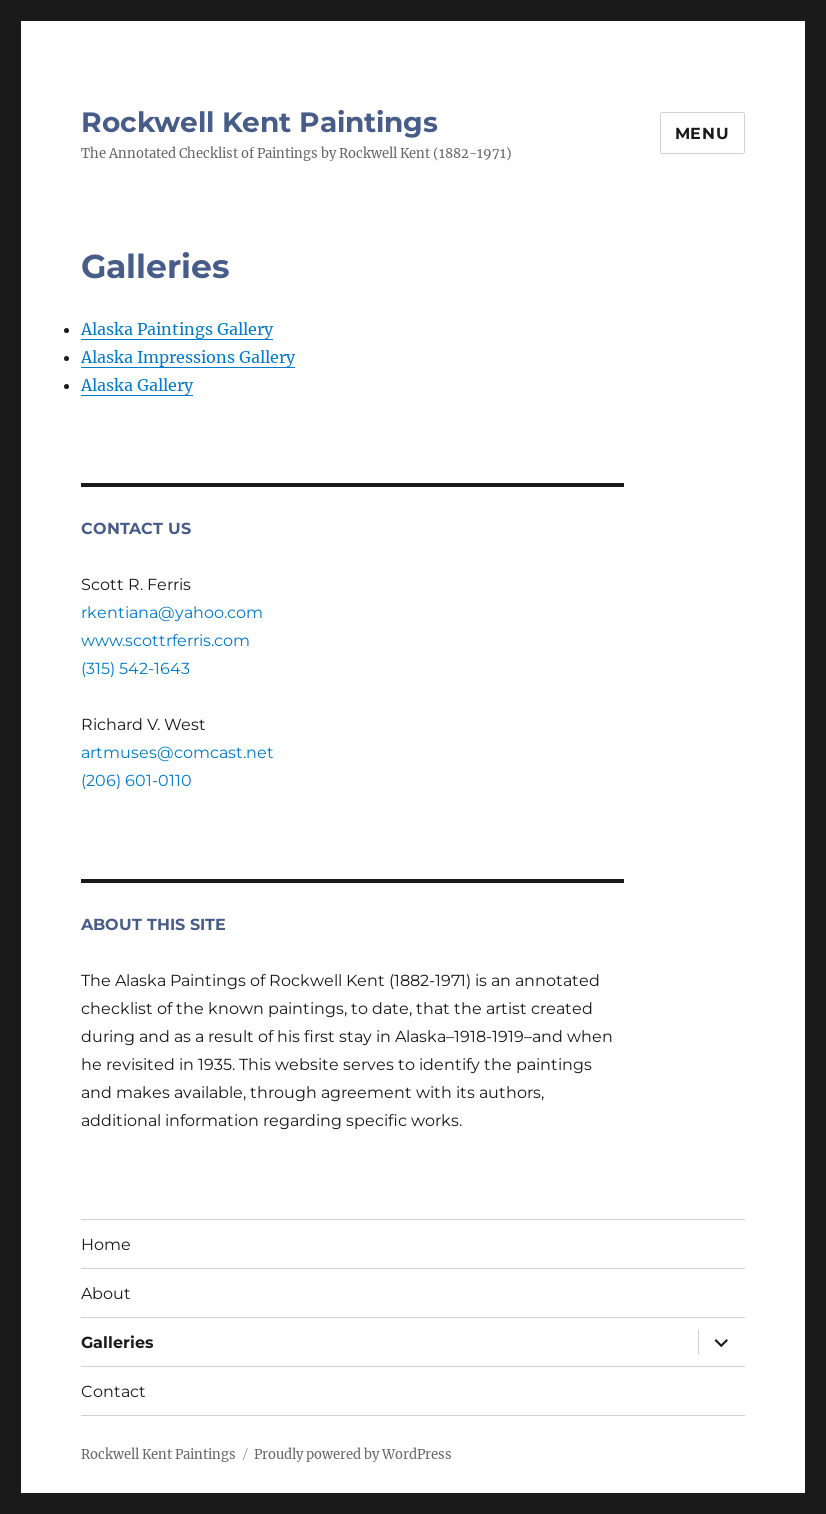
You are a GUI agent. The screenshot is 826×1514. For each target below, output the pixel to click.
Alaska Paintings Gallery (177, 329)
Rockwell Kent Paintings (259, 122)
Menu (702, 133)
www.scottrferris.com (165, 640)
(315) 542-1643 (135, 668)
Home (106, 1244)
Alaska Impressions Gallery (188, 357)
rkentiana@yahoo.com (172, 612)
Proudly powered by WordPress (353, 1454)
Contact (113, 1391)
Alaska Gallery (137, 385)
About (106, 1293)
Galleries (117, 1342)
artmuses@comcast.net (177, 752)
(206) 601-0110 (136, 780)
